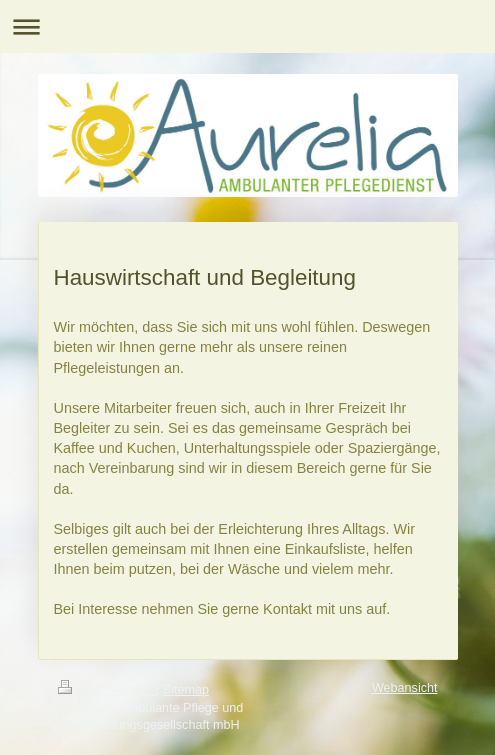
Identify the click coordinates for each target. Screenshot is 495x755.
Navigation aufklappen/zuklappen (247, 26)
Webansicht (405, 688)
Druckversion (107, 690)
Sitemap (186, 690)
